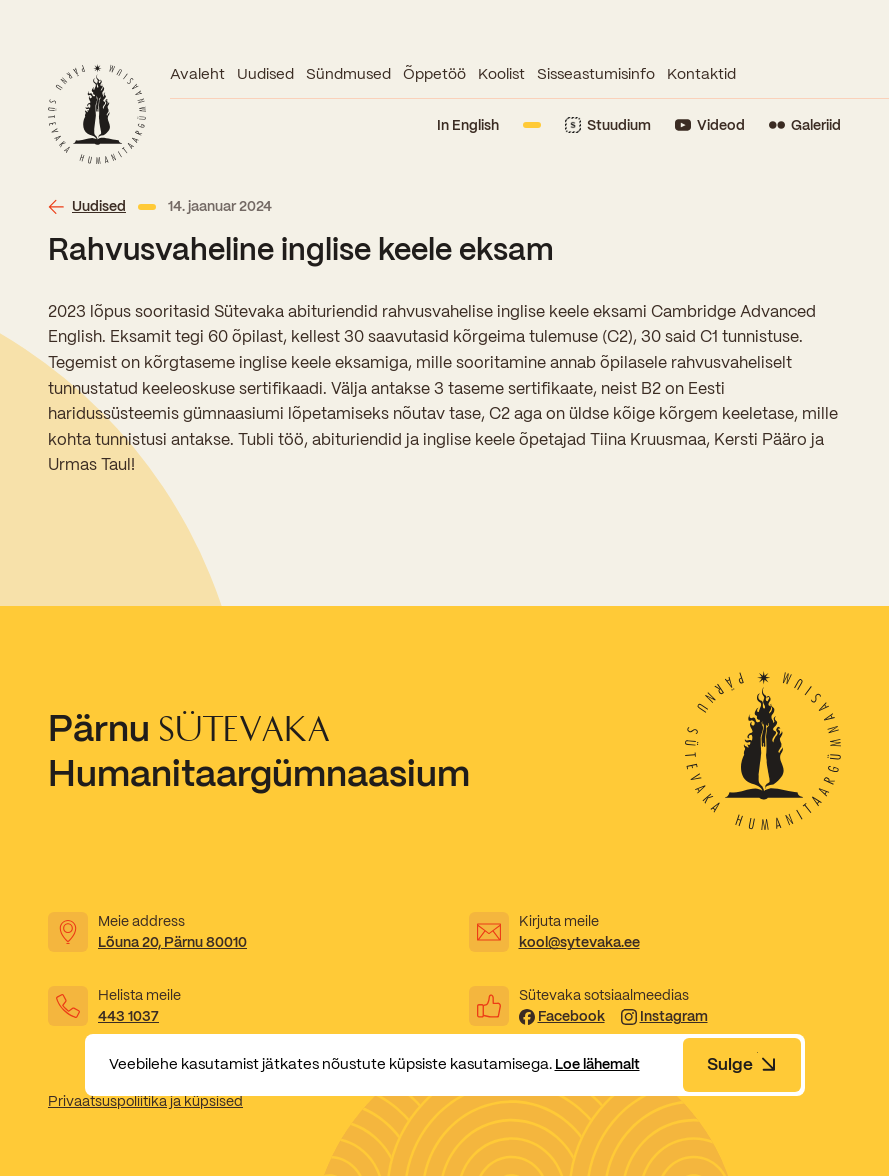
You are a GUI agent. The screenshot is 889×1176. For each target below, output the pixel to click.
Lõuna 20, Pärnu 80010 (172, 942)
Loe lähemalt (602, 1064)
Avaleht (197, 74)
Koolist (501, 74)
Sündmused (348, 74)
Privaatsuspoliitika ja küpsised (145, 1101)
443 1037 (128, 1016)
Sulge (742, 1064)
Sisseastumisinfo (596, 74)
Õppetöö (434, 74)
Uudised (265, 74)
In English (468, 125)
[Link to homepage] (97, 114)
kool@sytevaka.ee (579, 942)
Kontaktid (701, 74)
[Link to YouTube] (710, 125)
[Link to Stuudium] (608, 125)
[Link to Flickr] (805, 125)
